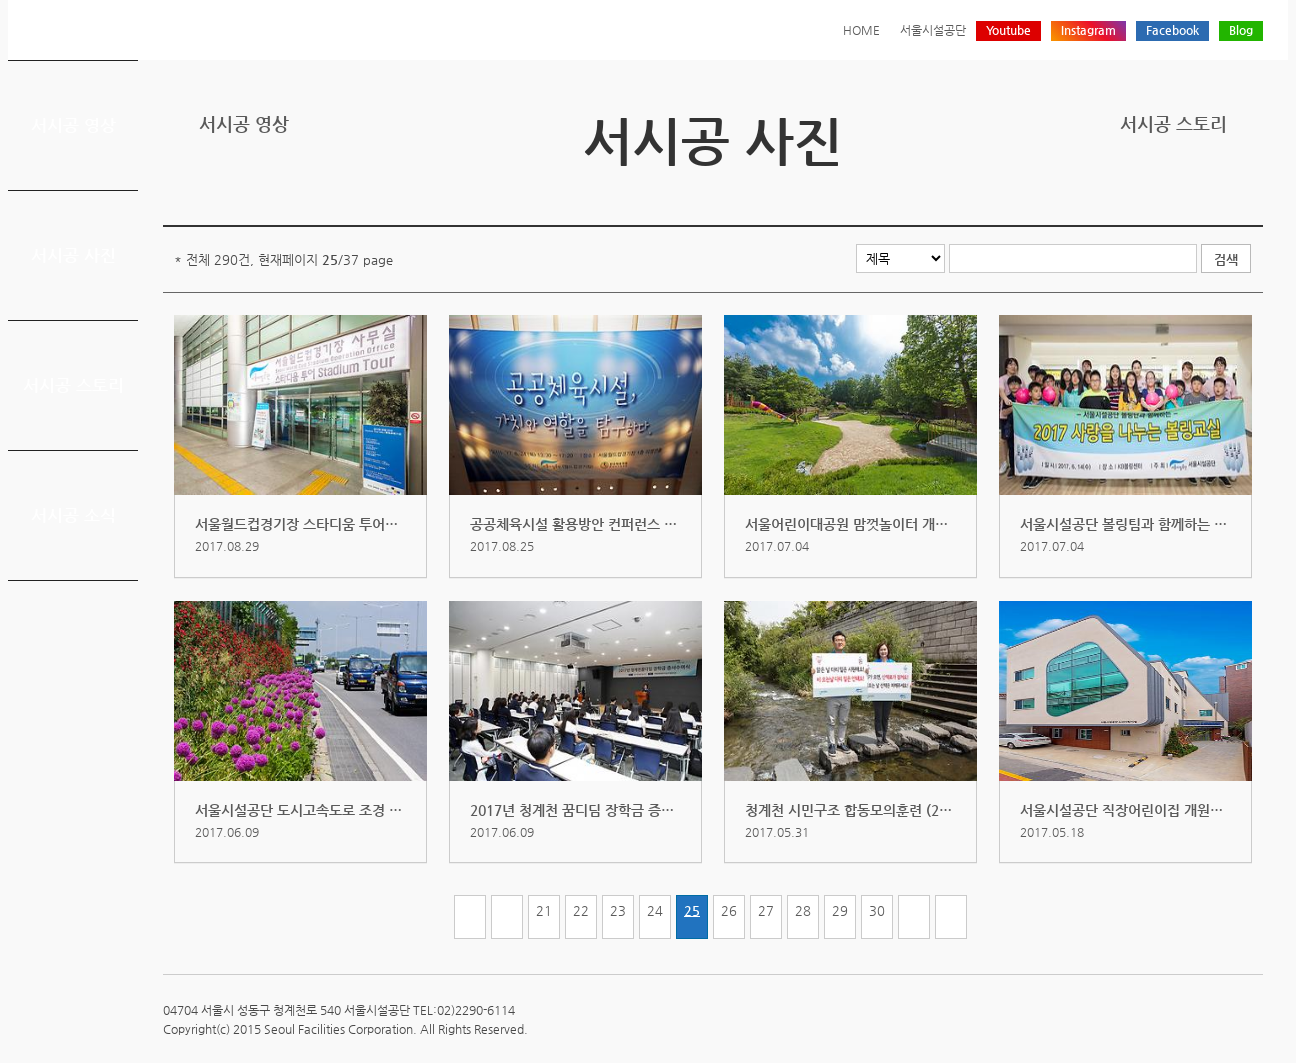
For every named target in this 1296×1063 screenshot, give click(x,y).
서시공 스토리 (73, 385)
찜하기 (1251, 192)
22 (581, 910)
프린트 (1127, 192)
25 (692, 910)
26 (729, 910)
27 (766, 910)
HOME (861, 30)
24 (655, 910)
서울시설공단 (933, 30)
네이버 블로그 (1220, 192)
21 (544, 910)
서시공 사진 (73, 255)
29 (840, 910)
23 (618, 910)
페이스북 (1189, 192)
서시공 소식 (73, 515)
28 (803, 910)
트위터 (1158, 192)
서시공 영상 (73, 125)
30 (877, 910)
